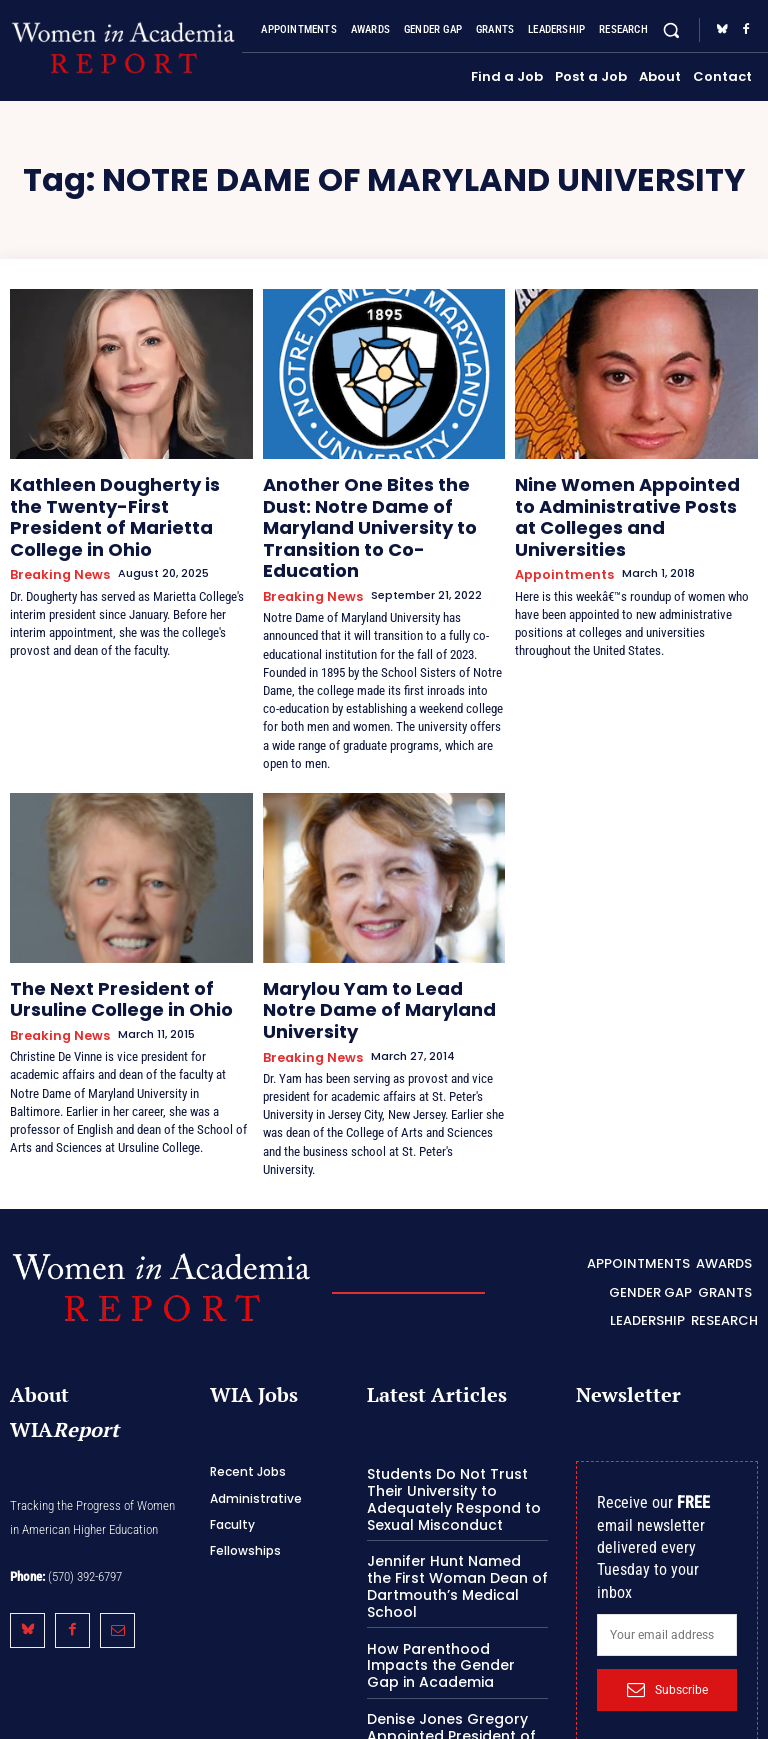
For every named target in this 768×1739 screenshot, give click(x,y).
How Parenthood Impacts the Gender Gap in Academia (452, 1573)
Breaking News (54, 537)
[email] (667, 1554)
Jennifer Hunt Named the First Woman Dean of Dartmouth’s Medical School (449, 1498)
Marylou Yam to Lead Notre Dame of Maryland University (374, 951)
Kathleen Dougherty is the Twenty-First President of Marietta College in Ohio (111, 499)
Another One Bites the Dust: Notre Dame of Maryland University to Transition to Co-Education (379, 507)
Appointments (560, 537)
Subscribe (667, 1608)
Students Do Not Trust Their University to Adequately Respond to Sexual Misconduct (457, 1416)
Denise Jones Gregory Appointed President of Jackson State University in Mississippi (455, 1647)
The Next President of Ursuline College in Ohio (126, 951)
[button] (671, 30)
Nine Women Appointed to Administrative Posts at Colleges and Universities (616, 499)
